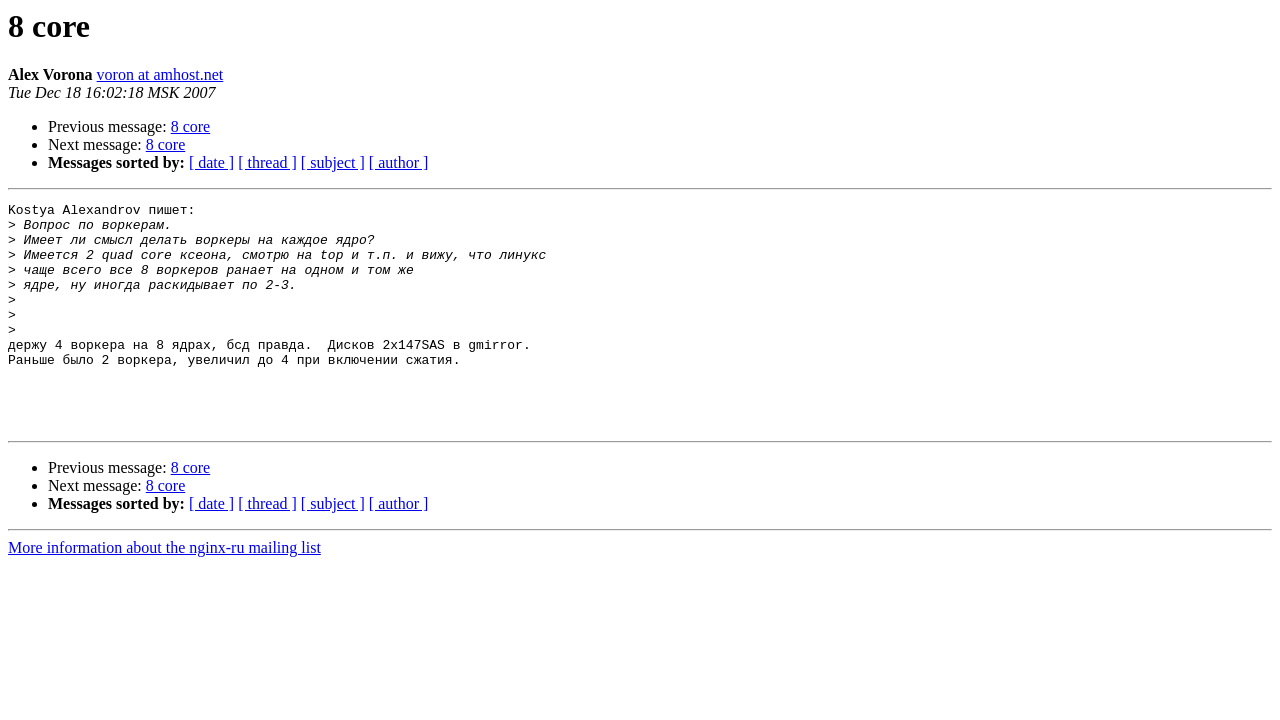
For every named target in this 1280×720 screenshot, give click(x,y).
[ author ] (399, 162)
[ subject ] (333, 162)
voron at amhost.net (160, 74)
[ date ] (211, 162)
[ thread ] (267, 162)
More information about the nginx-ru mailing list (164, 592)
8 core (191, 126)
